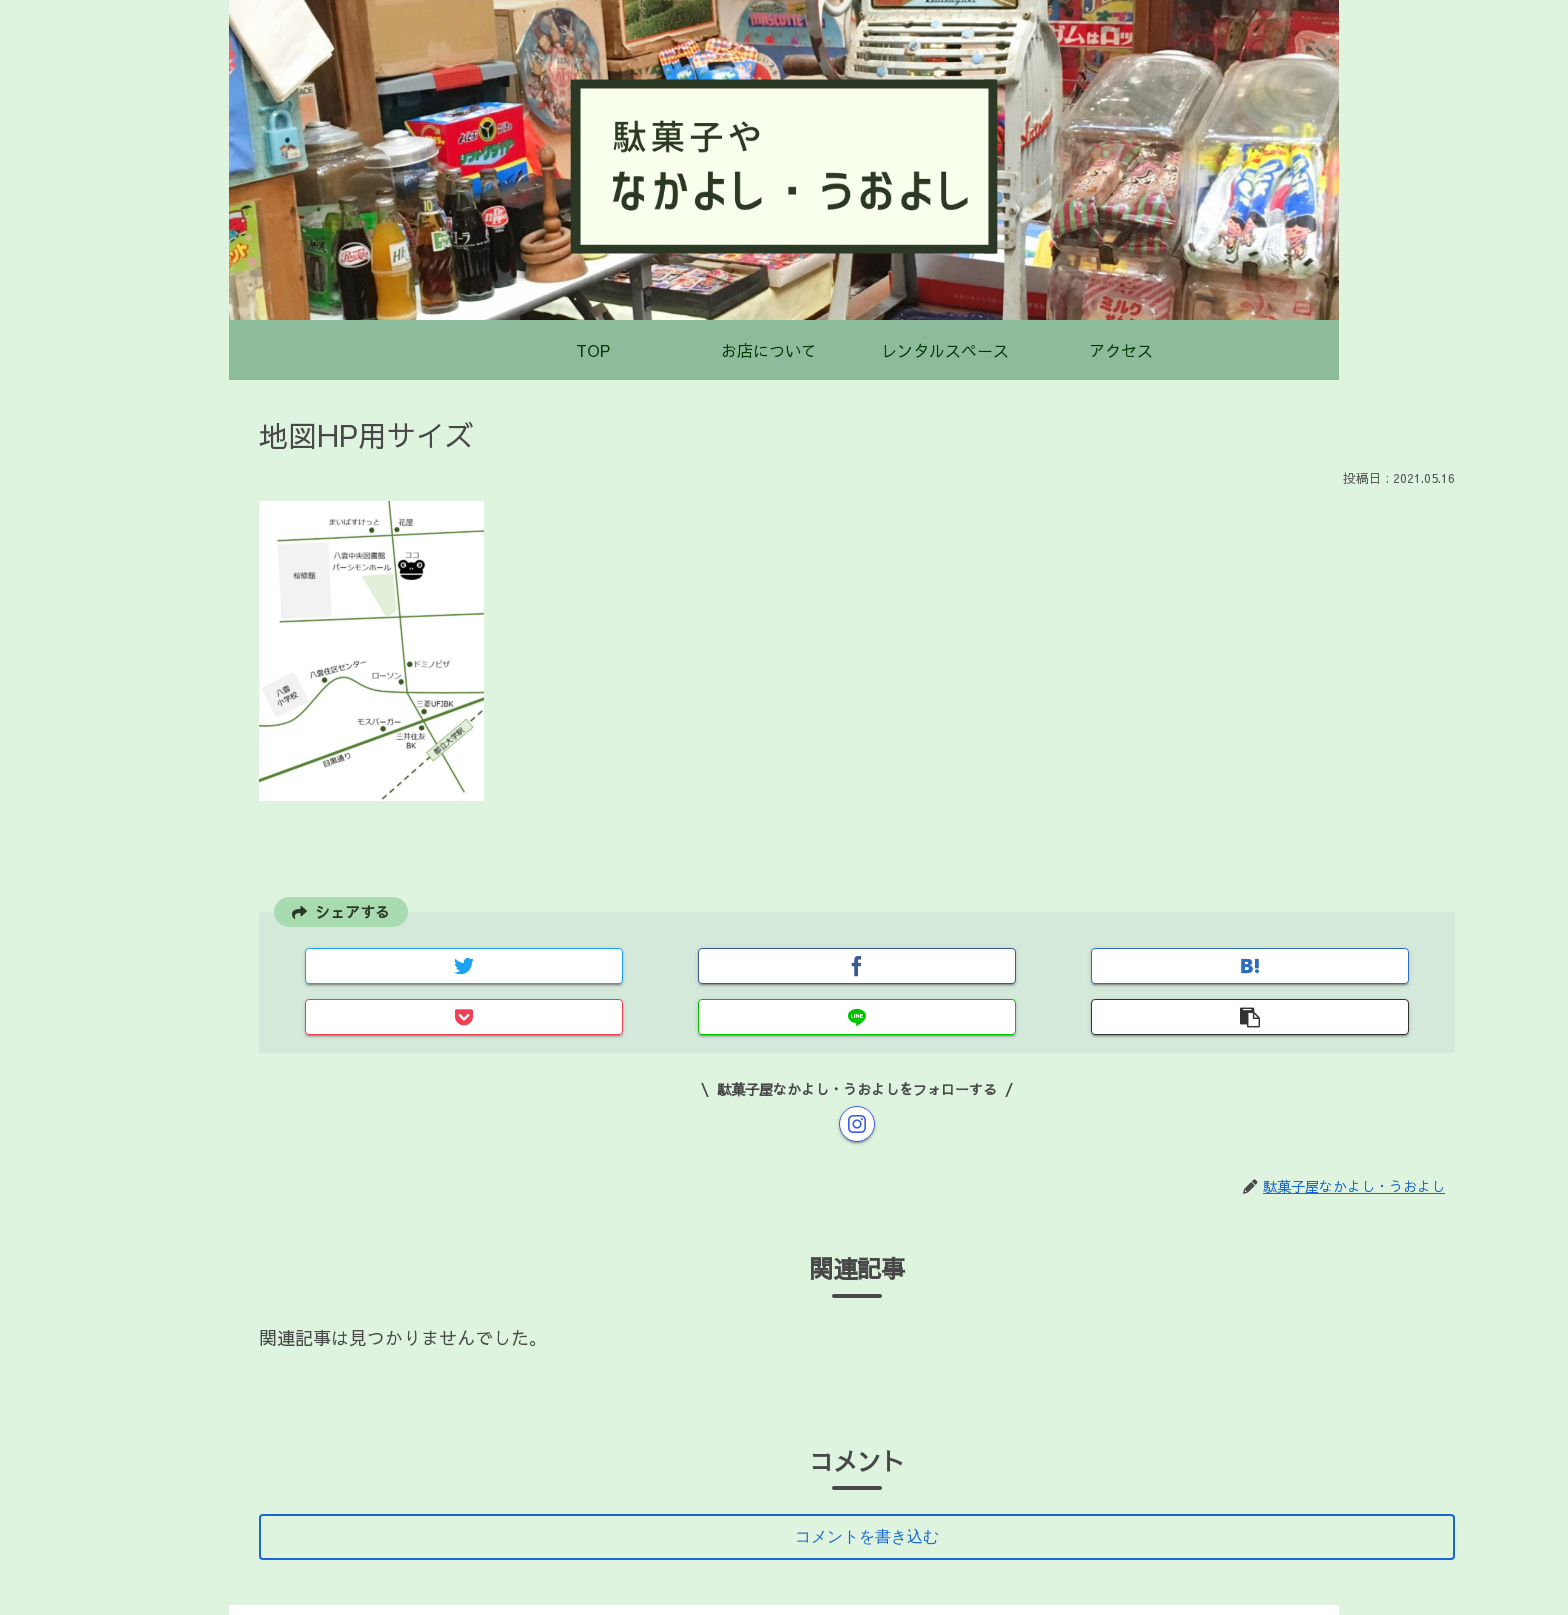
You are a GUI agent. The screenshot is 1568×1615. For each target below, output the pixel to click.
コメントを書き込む (871, 1489)
